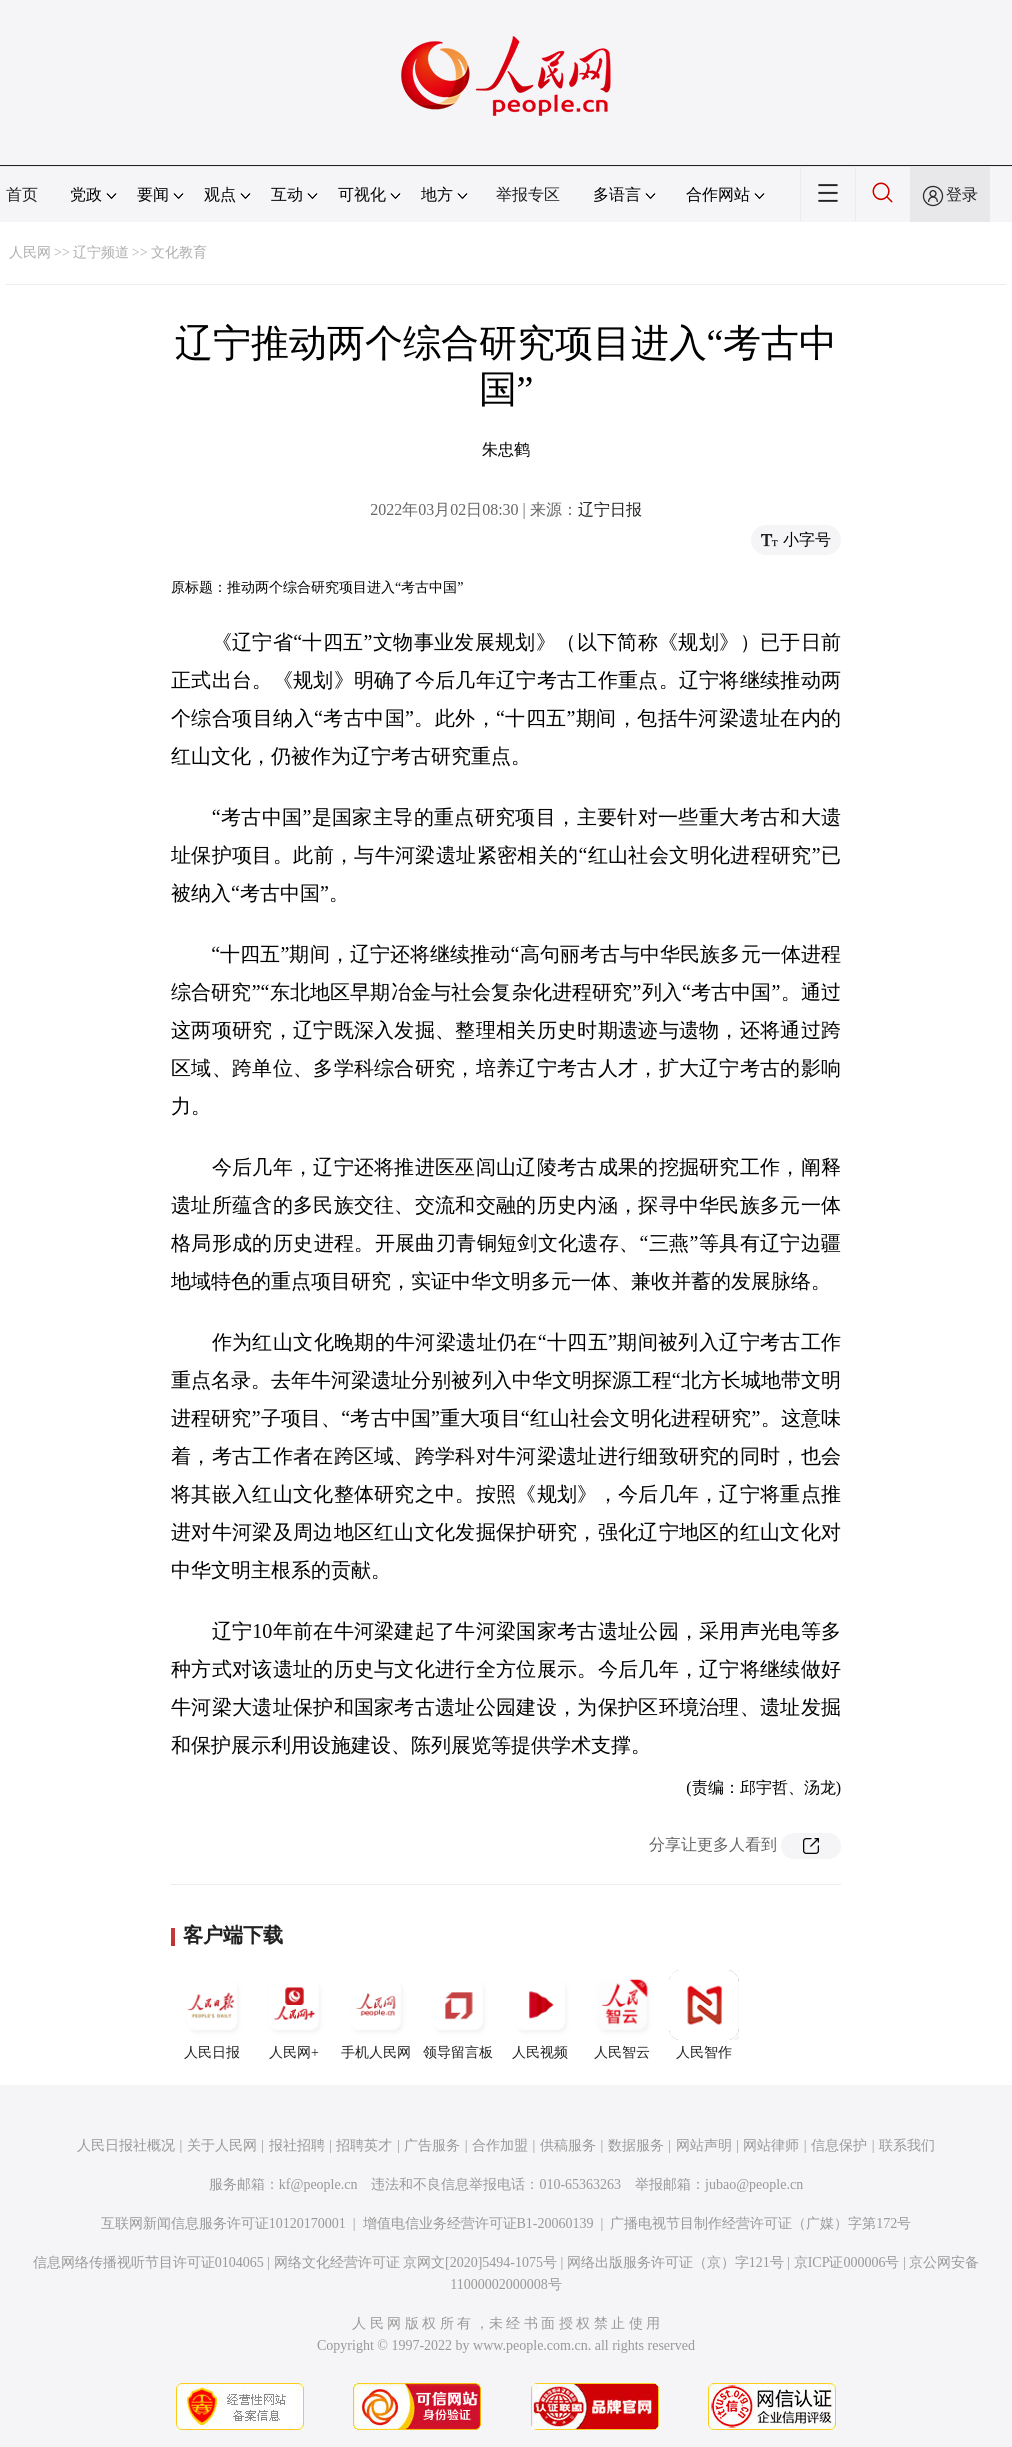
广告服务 (432, 2145)
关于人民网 (222, 2145)
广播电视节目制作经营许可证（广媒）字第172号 (760, 2223)
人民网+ (294, 2015)
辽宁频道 (101, 252)
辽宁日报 (610, 509)
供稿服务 (568, 2145)
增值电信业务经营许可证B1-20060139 (478, 2223)
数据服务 (636, 2145)
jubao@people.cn (754, 2184)
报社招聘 (297, 2145)
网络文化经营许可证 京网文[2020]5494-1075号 (416, 2262)
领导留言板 (458, 2015)
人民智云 (622, 2015)
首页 (22, 194)
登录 (962, 194)
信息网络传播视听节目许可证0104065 (148, 2262)
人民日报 (212, 2015)
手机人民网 (376, 2015)
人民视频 (540, 2015)
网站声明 (704, 2145)
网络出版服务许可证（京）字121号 (675, 2262)
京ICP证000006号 (847, 2262)
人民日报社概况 (126, 2145)
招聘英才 (364, 2145)
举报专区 (528, 194)
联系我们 (907, 2145)
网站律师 (771, 2145)
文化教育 (179, 252)
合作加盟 (500, 2145)
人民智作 (704, 2015)
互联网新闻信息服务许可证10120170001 (223, 2223)
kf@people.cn (318, 2184)
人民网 (30, 252)
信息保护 (839, 2145)
